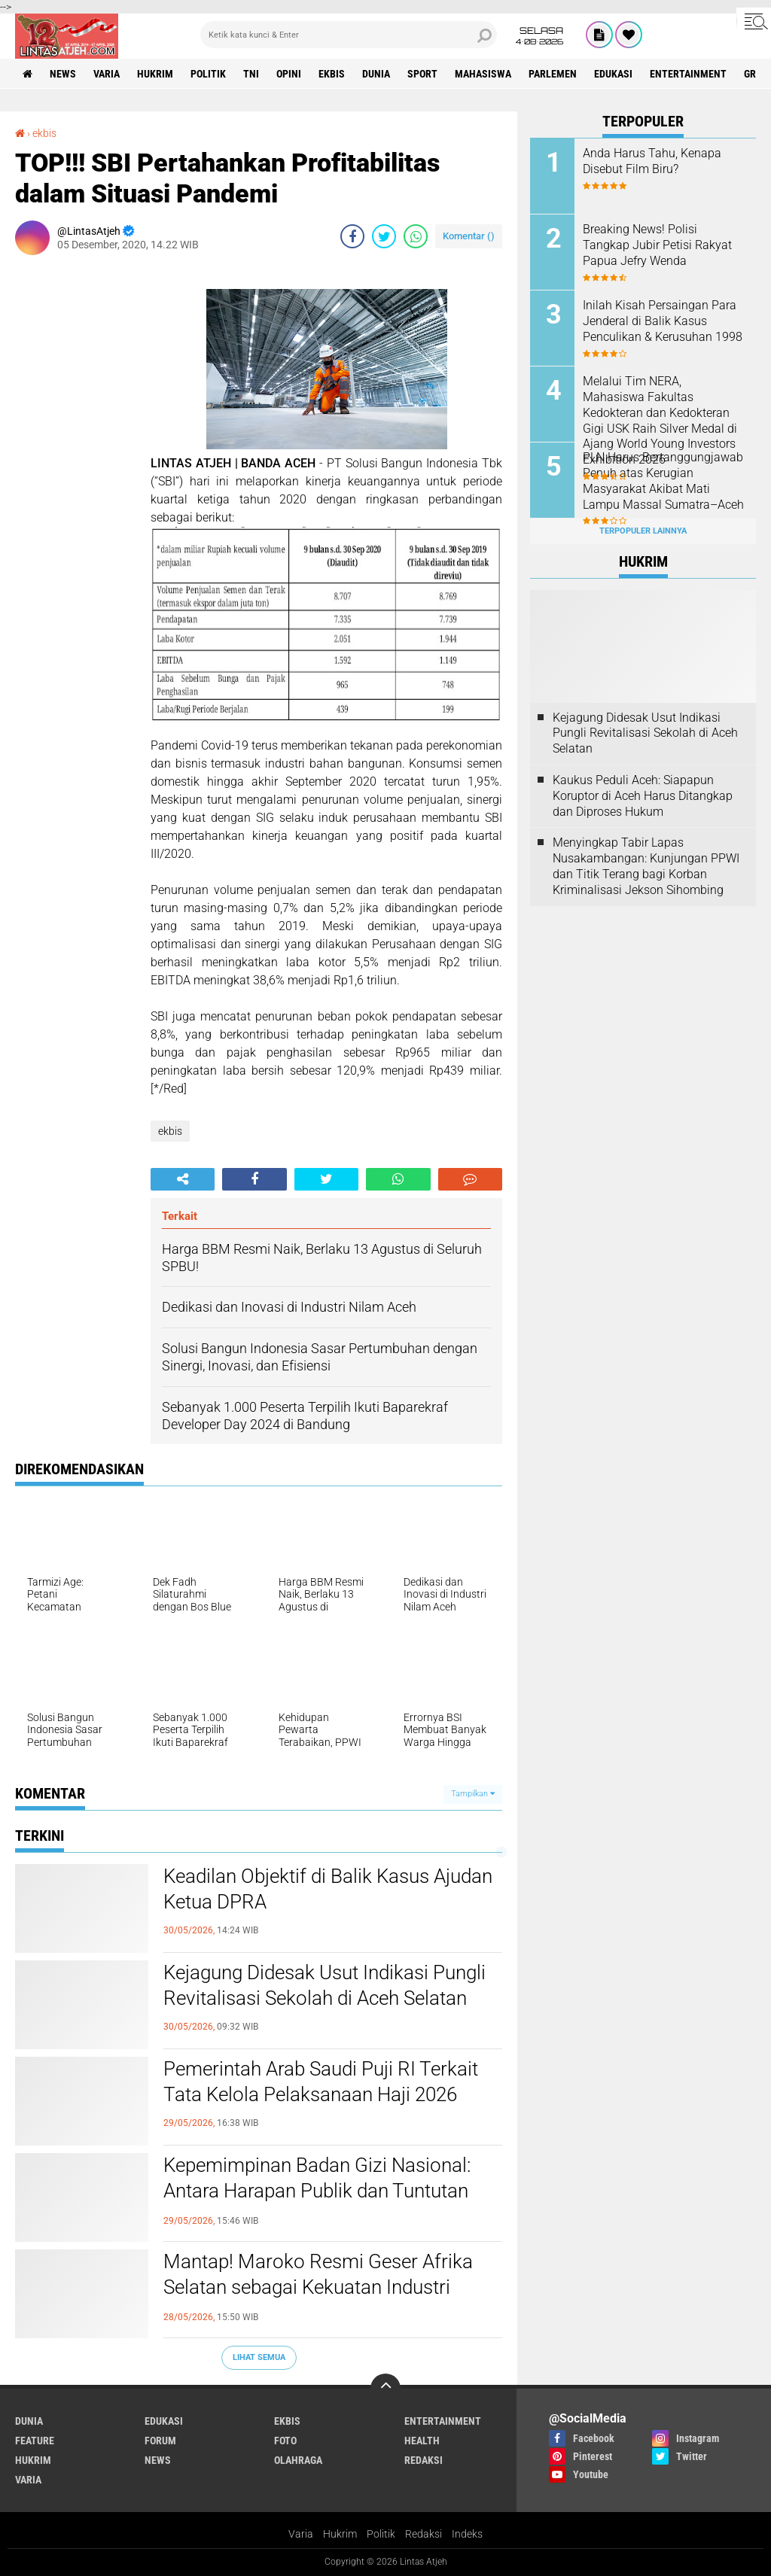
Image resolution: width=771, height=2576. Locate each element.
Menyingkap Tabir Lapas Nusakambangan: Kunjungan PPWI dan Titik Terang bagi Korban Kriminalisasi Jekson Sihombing (646, 865)
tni (251, 74)
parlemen (553, 74)
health (422, 2441)
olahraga (298, 2460)
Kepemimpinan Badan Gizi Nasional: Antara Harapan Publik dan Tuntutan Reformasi (317, 2191)
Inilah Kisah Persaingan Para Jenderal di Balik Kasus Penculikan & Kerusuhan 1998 (662, 321)
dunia (376, 74)
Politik (381, 2534)
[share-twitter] (384, 236)
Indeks (467, 2534)
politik (208, 74)
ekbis (331, 74)
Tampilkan (473, 1794)
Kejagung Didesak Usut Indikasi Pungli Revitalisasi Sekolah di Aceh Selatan (324, 1985)
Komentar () (469, 236)
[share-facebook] (352, 236)
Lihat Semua (259, 2357)
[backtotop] (385, 2389)
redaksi (423, 2460)
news (63, 74)
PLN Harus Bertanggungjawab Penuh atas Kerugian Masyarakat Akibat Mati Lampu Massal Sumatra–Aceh (663, 480)
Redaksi (423, 2534)
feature (34, 2441)
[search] (348, 34)
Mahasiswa (483, 74)
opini (288, 74)
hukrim (155, 74)
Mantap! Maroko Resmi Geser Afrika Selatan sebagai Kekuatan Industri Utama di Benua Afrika (318, 2287)
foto (285, 2441)
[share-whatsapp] (416, 236)
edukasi (613, 74)
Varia (300, 2534)
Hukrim (340, 2534)
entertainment (688, 74)
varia (106, 74)
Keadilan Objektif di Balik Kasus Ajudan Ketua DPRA (327, 1889)
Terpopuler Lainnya (643, 531)
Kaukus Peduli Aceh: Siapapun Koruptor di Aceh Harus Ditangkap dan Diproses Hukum (643, 796)
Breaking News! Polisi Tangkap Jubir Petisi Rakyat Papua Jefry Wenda (657, 245)
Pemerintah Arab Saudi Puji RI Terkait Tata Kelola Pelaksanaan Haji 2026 (320, 2081)
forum (160, 2441)
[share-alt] (183, 1179)
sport (422, 74)
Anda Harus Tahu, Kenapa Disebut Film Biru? (652, 161)
